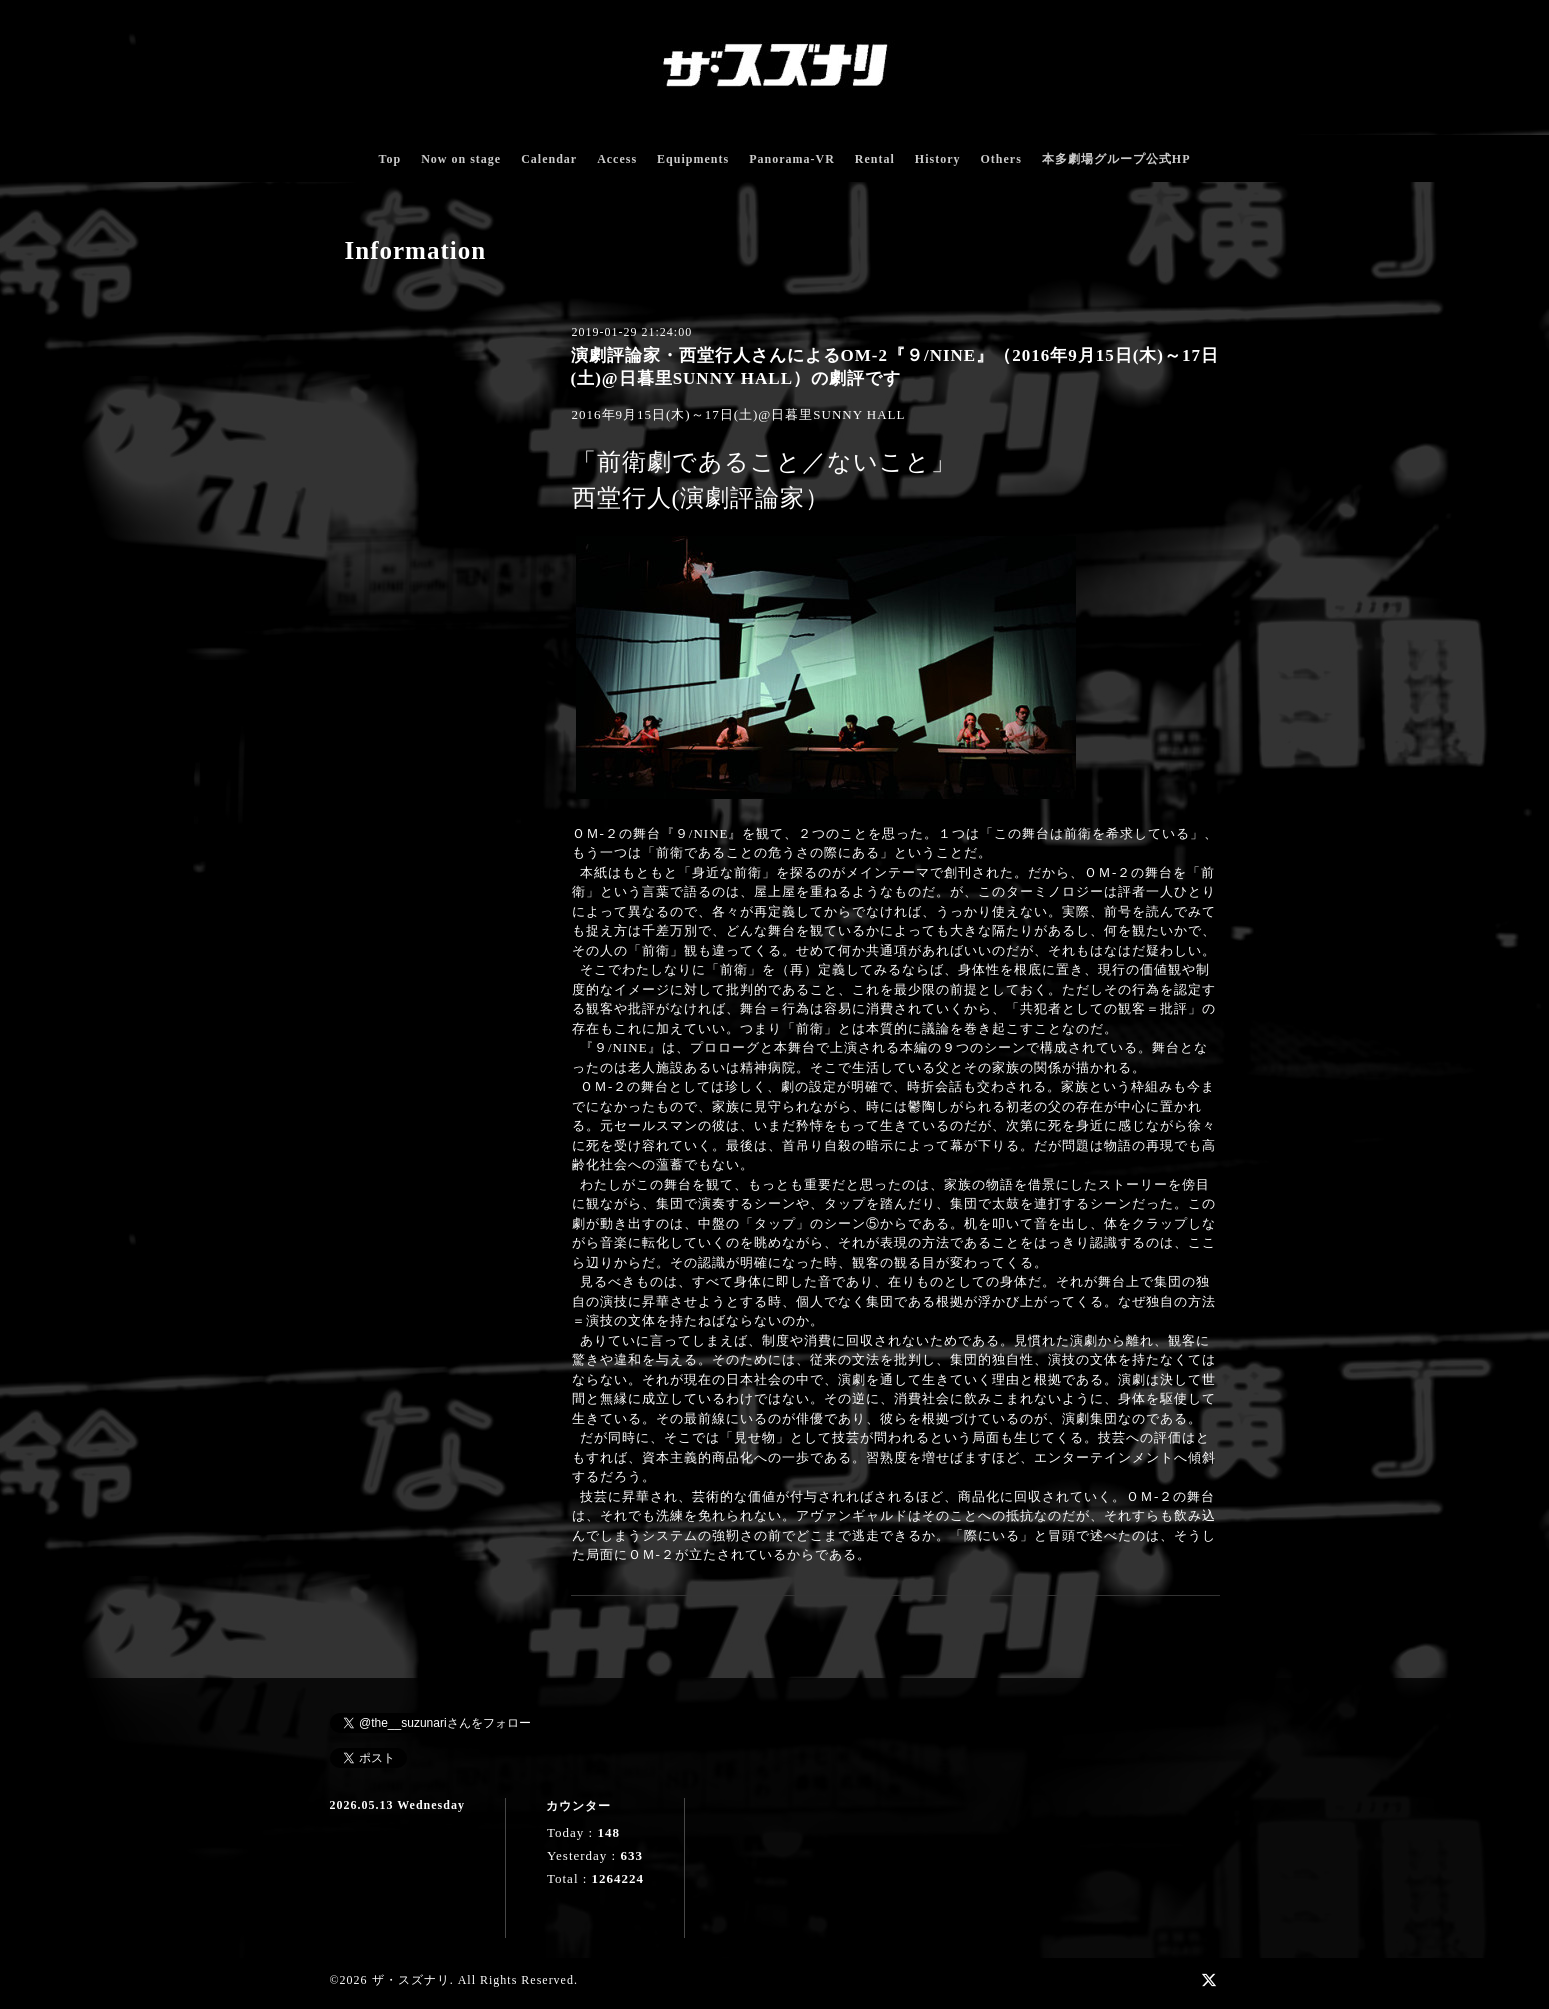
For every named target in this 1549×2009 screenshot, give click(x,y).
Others (1000, 159)
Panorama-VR (792, 159)
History (938, 159)
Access (617, 159)
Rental (875, 159)
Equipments (693, 159)
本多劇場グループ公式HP (1116, 159)
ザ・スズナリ (411, 1980)
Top (390, 159)
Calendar (549, 159)
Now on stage (461, 159)
